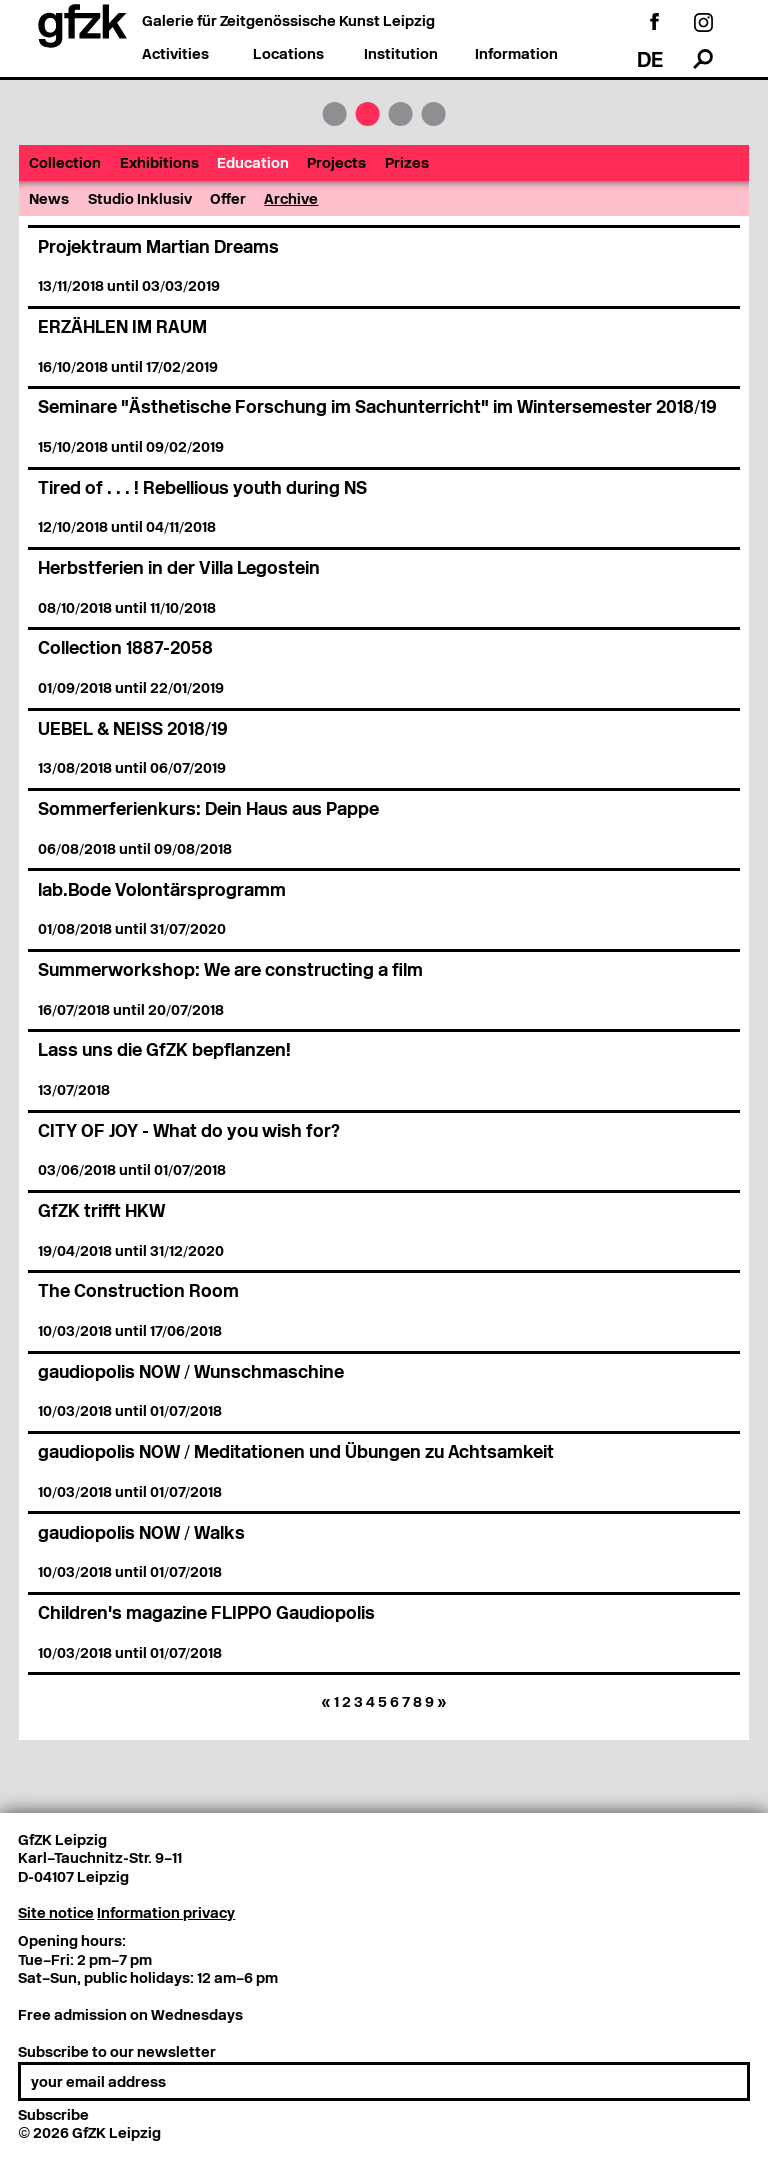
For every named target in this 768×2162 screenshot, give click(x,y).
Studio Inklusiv (140, 200)
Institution (401, 55)
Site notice (56, 1914)
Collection (65, 164)
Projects (336, 164)
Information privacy (166, 1914)
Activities (175, 55)
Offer (228, 200)
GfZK (334, 114)
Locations (288, 55)
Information (516, 55)
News (49, 200)
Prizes (407, 164)
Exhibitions (159, 164)
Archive (291, 200)
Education (253, 164)
